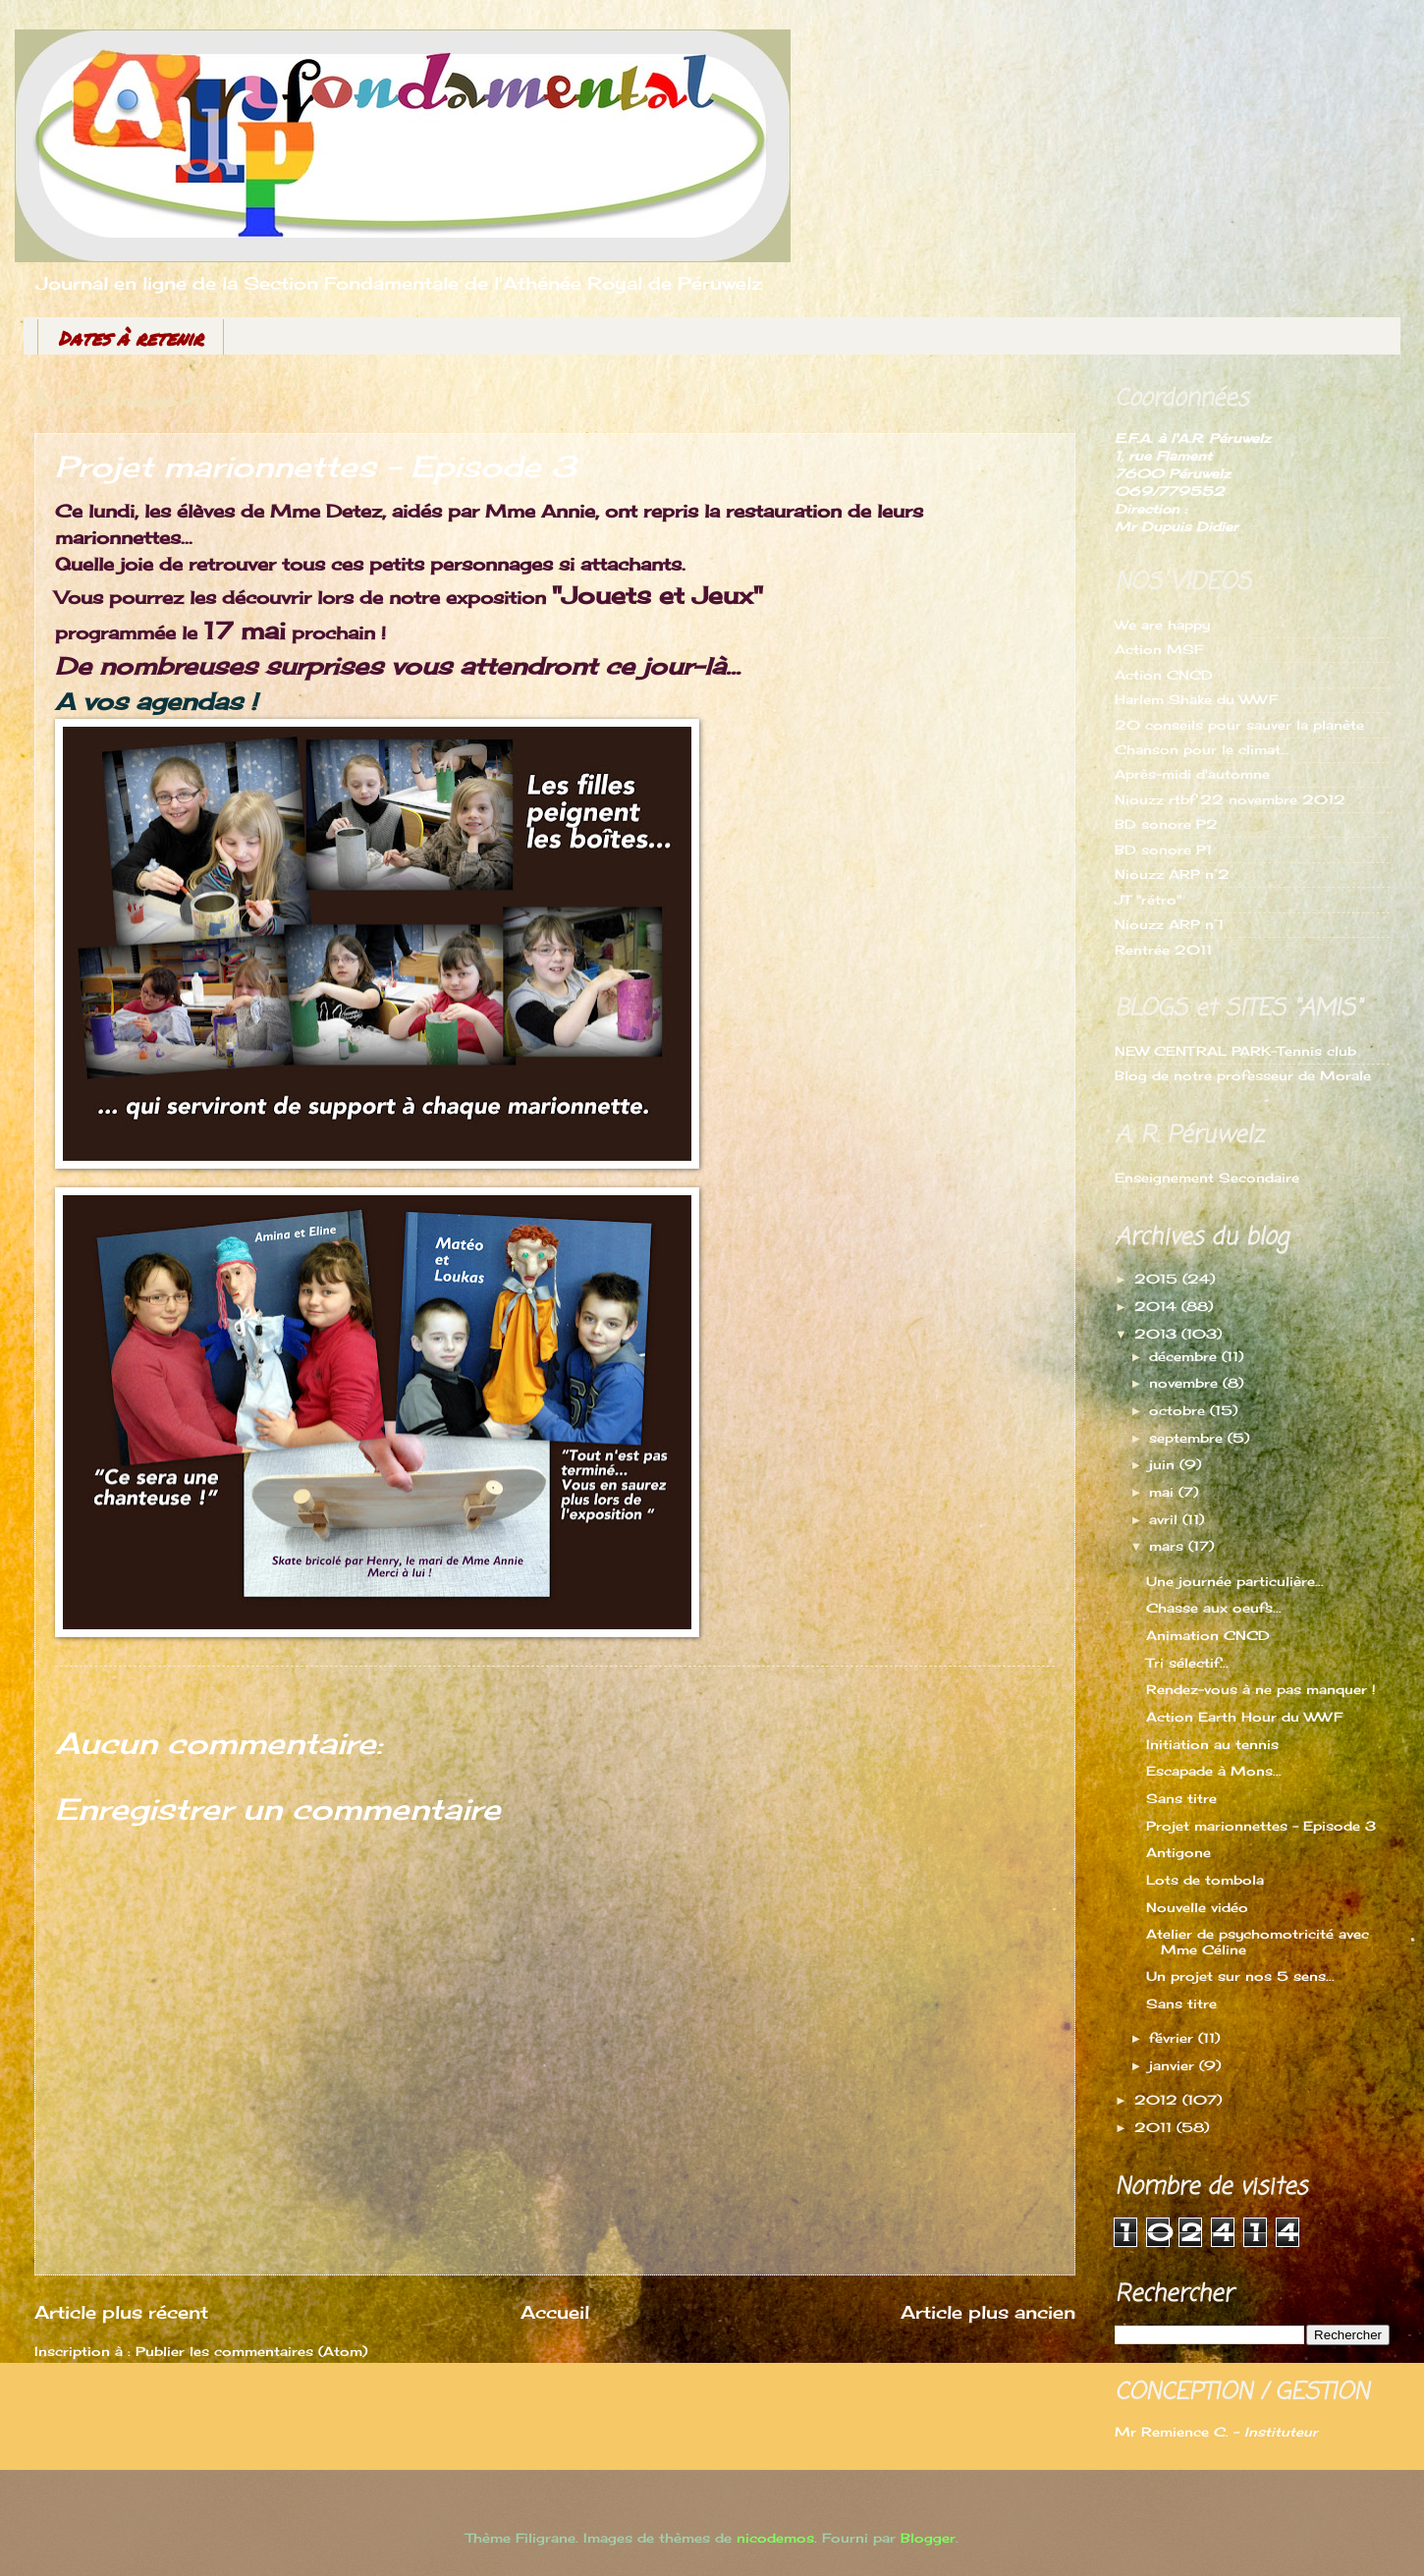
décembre (1185, 1356)
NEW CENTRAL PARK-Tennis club (1235, 1051)
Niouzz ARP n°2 (1172, 874)
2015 (1158, 1279)
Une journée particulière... (1235, 1581)
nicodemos (775, 2538)
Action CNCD (1164, 675)
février (1173, 2038)
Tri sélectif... (1187, 1663)
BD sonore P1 (1163, 849)
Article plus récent (121, 2312)
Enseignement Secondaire (1207, 1177)
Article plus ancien (988, 2312)
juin (1164, 1464)
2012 (1158, 2100)
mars (1168, 1546)
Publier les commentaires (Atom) (251, 2351)
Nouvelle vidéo (1197, 1907)
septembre (1188, 1438)
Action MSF (1159, 649)
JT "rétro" (1148, 899)
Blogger (928, 2538)
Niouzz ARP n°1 (1169, 924)
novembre (1186, 1383)
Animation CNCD (1208, 1635)
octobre (1179, 1410)
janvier (1174, 2065)
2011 (1155, 2127)
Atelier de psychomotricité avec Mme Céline (1257, 1941)
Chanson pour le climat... (1202, 749)
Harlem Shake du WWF (1196, 699)
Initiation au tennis (1212, 1744)
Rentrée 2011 (1163, 950)
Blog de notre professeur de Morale (1243, 1075)
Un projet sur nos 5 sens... (1240, 1976)
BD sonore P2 (1166, 824)
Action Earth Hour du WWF (1244, 1717)
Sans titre (1181, 1798)
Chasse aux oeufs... (1214, 1608)
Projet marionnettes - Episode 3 (1261, 1826)
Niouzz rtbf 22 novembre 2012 (1230, 799)
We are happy (1162, 624)
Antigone (1178, 1852)
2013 (1157, 1334)
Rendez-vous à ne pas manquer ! (1261, 1689)
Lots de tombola (1205, 1880)
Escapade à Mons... (1214, 1771)
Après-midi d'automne (1192, 774)
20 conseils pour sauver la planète (1239, 725)
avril (1165, 1519)
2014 (1157, 1306)
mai (1163, 1492)
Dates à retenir (130, 338)
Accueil (554, 2312)
